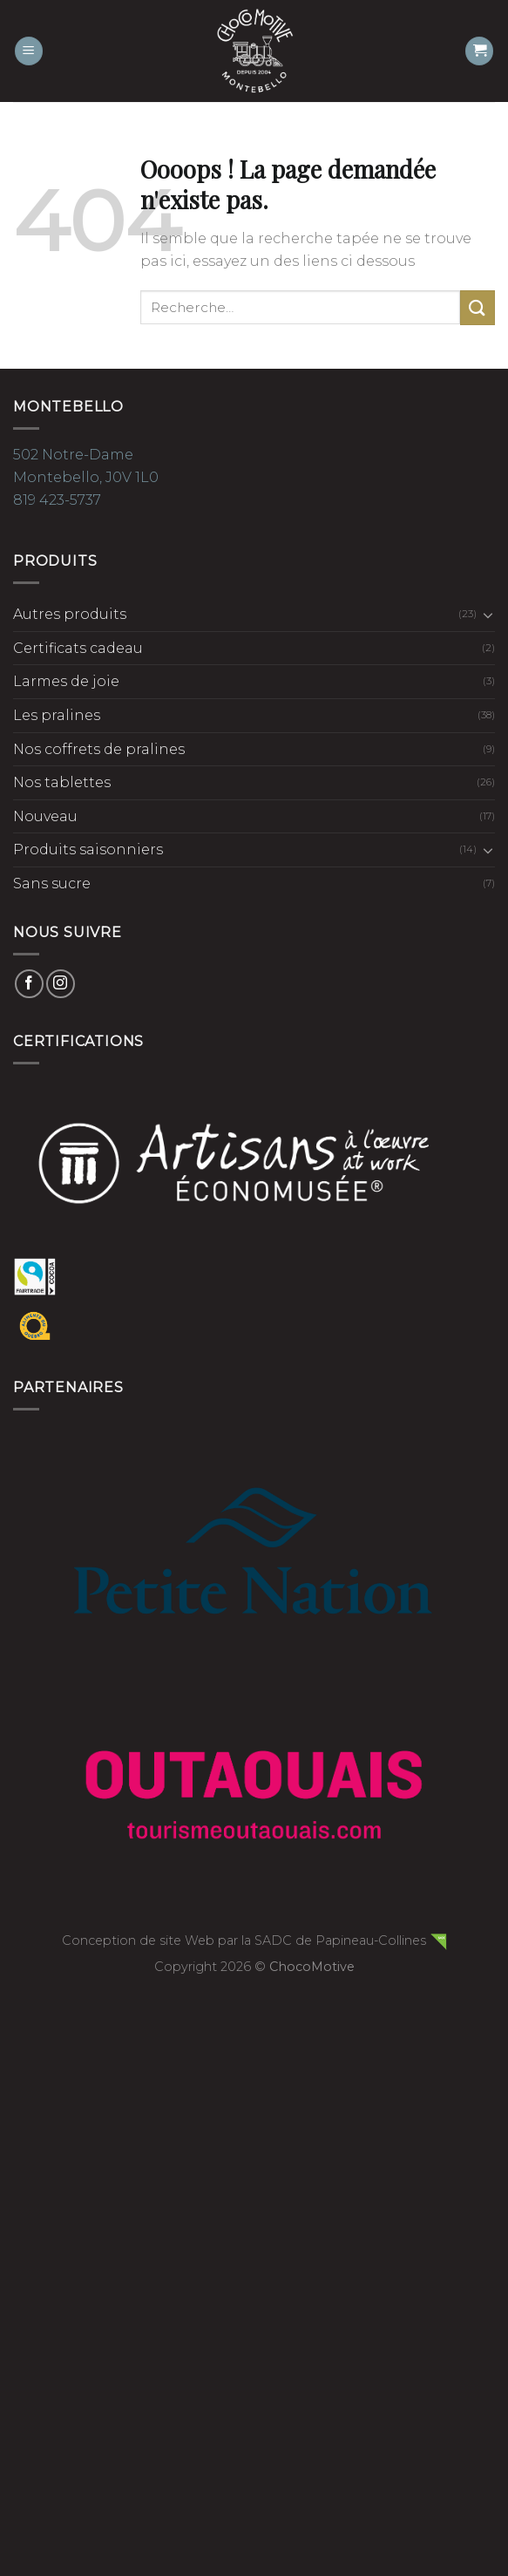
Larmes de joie (66, 681)
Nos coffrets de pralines (99, 749)
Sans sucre (52, 883)
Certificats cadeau (78, 648)
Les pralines (56, 715)
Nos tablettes (62, 782)
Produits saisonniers (88, 849)
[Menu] (29, 51)
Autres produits (69, 614)
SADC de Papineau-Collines (340, 1940)
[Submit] (477, 307)
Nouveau (45, 816)
